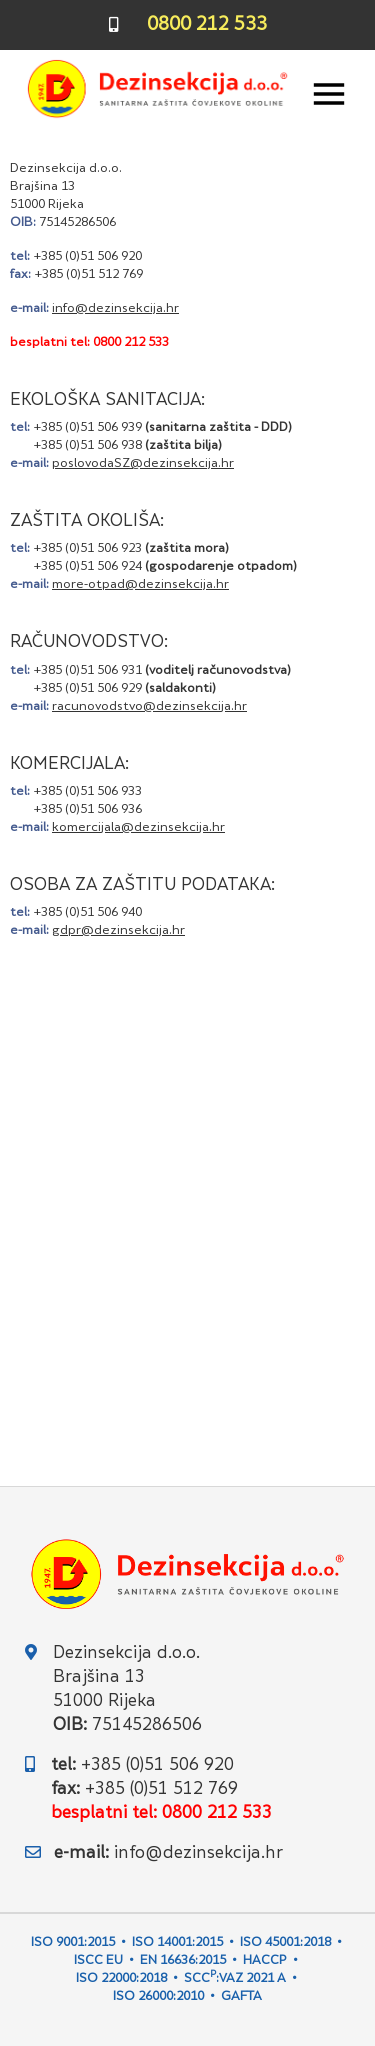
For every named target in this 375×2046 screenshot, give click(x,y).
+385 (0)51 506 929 (87, 689)
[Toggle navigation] (329, 94)
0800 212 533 (207, 25)
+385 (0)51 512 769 (88, 275)
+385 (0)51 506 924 (87, 567)
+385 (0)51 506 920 (87, 257)
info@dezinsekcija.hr (198, 1854)
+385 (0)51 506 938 (87, 446)
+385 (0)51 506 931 (87, 671)
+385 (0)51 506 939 (87, 428)
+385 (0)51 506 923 (87, 549)
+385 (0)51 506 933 (87, 792)
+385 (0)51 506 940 (87, 913)
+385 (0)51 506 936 (87, 810)
